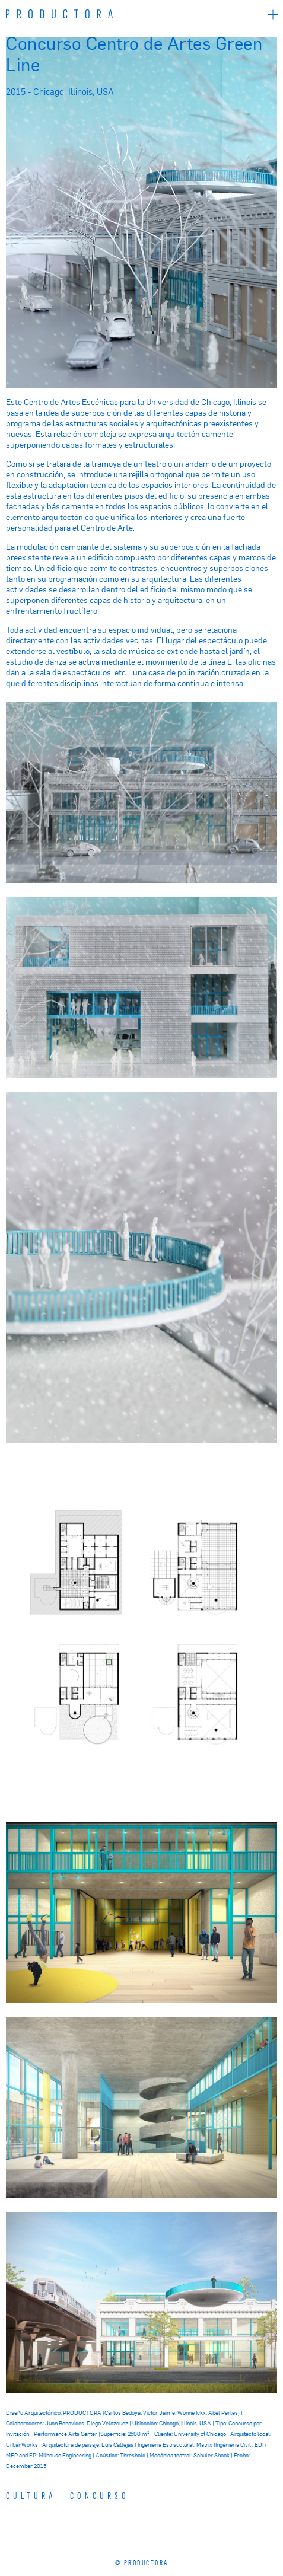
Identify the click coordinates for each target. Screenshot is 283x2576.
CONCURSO (99, 2495)
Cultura (31, 2495)
